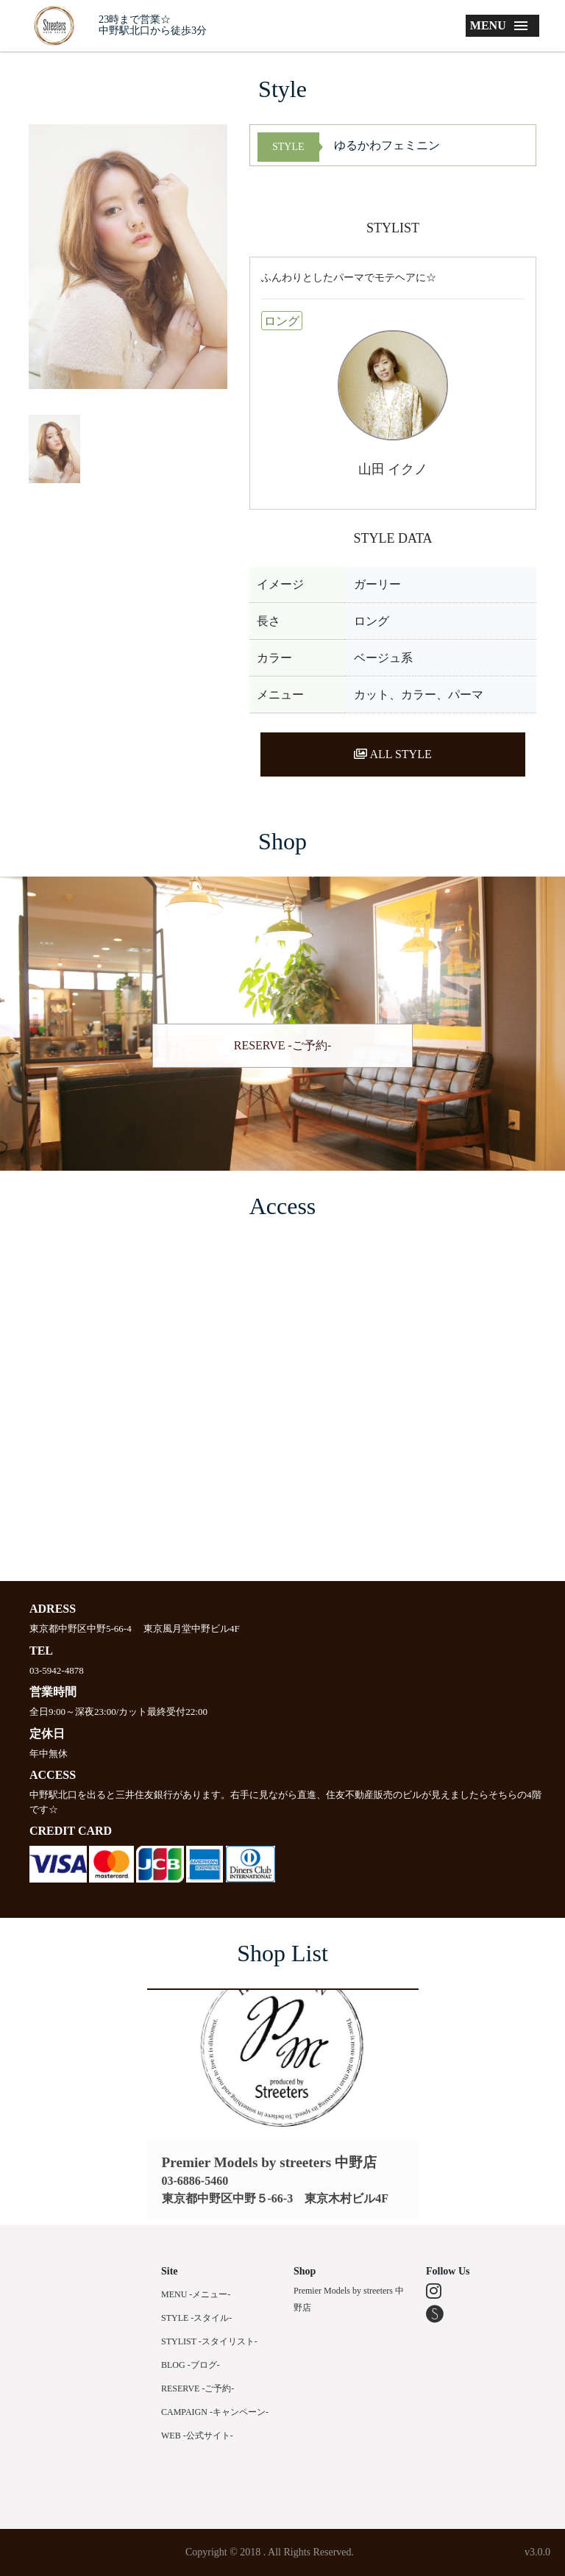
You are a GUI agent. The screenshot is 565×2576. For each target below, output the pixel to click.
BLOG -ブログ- (190, 2365)
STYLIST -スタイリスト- (209, 2341)
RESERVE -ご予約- (283, 1045)
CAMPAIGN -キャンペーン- (215, 2412)
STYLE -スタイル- (196, 2318)
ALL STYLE (392, 754)
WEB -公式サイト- (197, 2435)
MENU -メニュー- (195, 2294)
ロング (281, 321)
